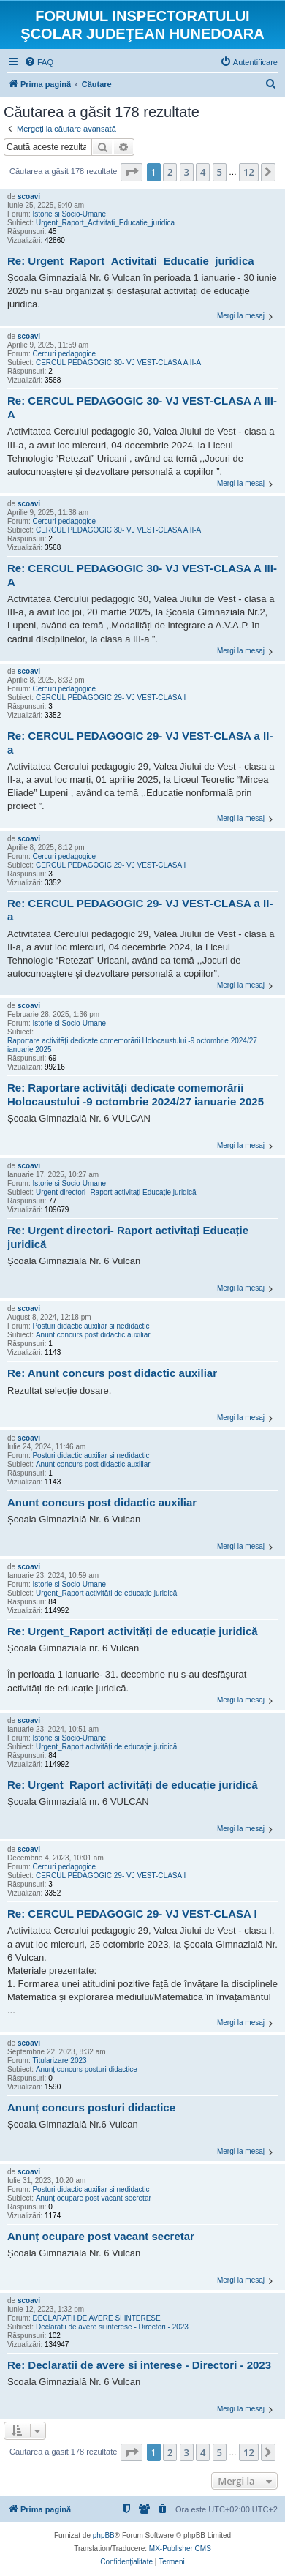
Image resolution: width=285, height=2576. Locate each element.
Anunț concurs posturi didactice (86, 2069)
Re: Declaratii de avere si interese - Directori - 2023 (139, 2365)
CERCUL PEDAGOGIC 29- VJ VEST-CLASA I (111, 698)
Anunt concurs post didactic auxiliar (93, 1335)
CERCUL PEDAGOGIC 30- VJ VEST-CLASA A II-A (118, 362)
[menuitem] (38, 62)
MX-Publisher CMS (180, 2549)
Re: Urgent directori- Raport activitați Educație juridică (127, 1237)
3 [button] (186, 172)
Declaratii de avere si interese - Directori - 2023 (112, 2327)
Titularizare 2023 (59, 2061)
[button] (131, 172)
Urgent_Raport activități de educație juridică (106, 1593)
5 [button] (219, 172)
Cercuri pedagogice (64, 354)
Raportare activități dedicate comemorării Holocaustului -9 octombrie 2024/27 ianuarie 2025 (132, 1045)
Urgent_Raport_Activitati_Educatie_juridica (105, 223)
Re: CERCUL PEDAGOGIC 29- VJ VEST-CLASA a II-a (140, 742)
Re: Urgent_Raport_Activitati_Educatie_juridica (130, 261)
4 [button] (202, 172)
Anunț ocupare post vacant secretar (93, 2198)
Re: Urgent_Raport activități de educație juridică (132, 1631)
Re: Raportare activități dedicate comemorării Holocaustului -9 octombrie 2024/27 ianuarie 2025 (135, 1094)
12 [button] (248, 172)
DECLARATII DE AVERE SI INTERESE (96, 2318)
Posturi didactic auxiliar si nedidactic (90, 1326)
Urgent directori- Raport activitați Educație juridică (116, 1192)
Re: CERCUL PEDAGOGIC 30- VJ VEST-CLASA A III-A (142, 407)
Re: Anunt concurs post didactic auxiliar (112, 1373)
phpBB (104, 2535)
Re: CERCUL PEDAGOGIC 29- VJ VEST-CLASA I (132, 1913)
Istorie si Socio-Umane (69, 214)
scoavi (29, 196)
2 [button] (169, 172)
